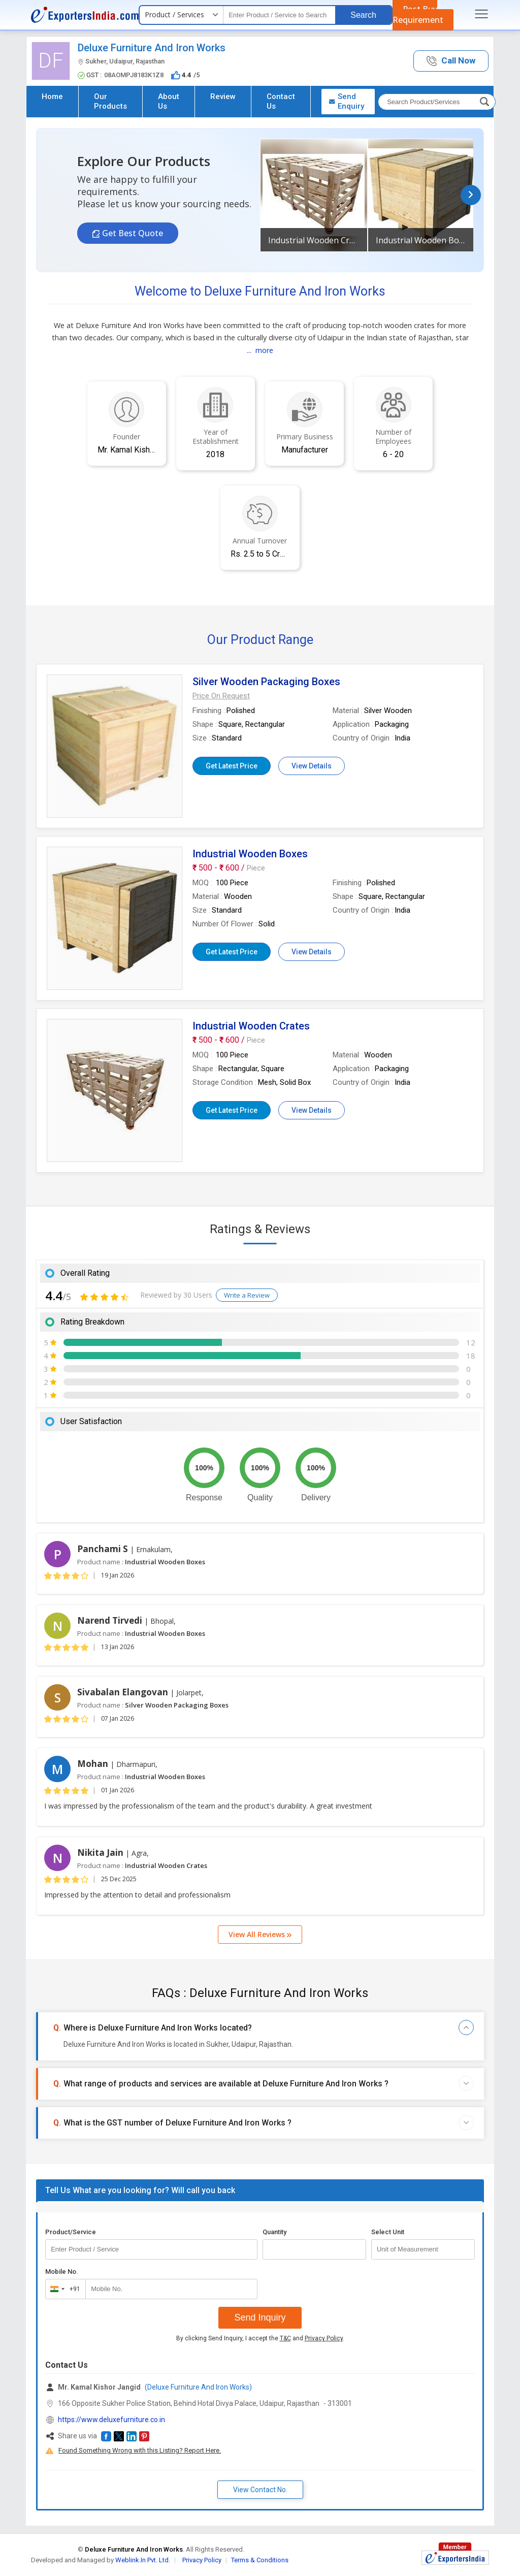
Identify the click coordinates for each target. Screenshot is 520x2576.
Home (52, 96)
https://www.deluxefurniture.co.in (111, 2420)
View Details (311, 766)
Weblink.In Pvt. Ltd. (142, 2560)
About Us (168, 101)
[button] (451, 61)
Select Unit (387, 2232)
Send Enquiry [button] (346, 101)
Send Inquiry (259, 2317)
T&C (285, 2338)
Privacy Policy (324, 2338)
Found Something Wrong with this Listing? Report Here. (139, 2450)
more (264, 350)
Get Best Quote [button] (131, 233)
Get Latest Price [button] (231, 766)
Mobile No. (61, 2271)
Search (363, 15)
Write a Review (247, 1295)
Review (223, 96)
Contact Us (281, 101)
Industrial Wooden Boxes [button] (421, 240)
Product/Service (70, 2232)
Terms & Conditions (259, 2560)
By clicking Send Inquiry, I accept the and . (260, 2338)
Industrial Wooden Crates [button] (314, 240)
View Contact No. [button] (260, 2490)
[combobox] (63, 2289)
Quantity (274, 2232)
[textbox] (279, 15)
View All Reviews (260, 1934)
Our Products (110, 101)
